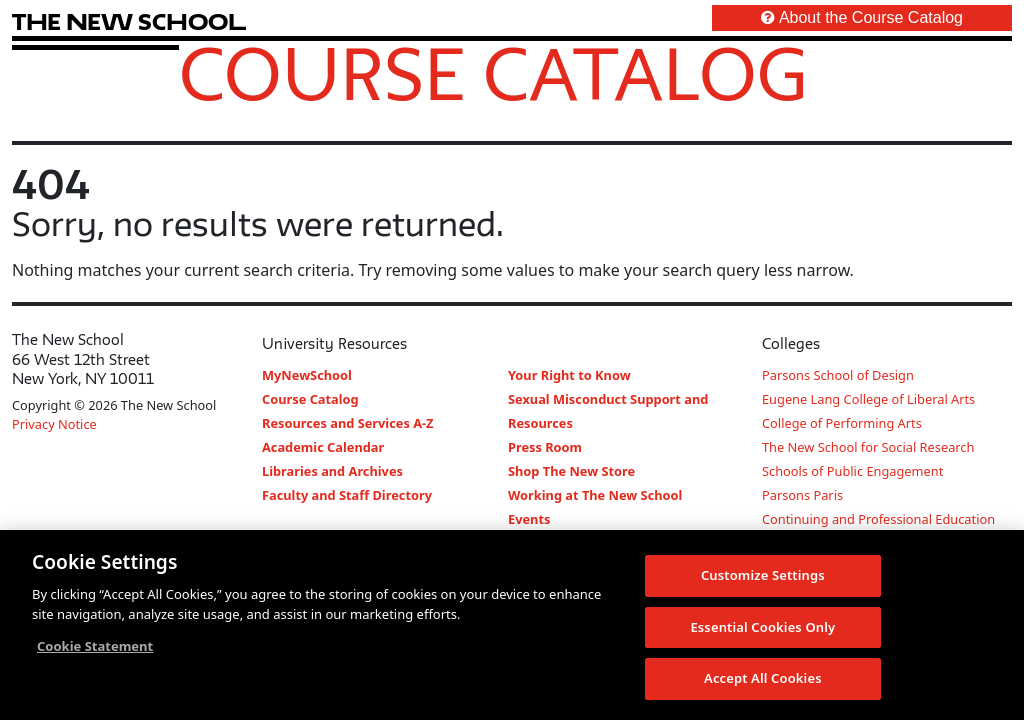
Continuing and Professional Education (878, 519)
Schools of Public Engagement (852, 471)
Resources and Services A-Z (348, 423)
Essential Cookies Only (762, 628)
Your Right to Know (569, 375)
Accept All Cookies (763, 679)
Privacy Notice (54, 424)
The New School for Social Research (868, 447)
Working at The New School (595, 495)
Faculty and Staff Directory (347, 495)
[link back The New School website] (129, 21)
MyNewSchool (307, 375)
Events (529, 519)
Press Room (545, 447)
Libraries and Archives (332, 471)
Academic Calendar (323, 447)
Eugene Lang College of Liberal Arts (868, 399)
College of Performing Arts (842, 423)
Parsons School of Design (838, 375)
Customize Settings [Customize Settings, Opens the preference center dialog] (763, 576)
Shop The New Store (571, 471)
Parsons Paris (802, 495)
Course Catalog (493, 73)
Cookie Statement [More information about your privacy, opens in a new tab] (95, 647)
